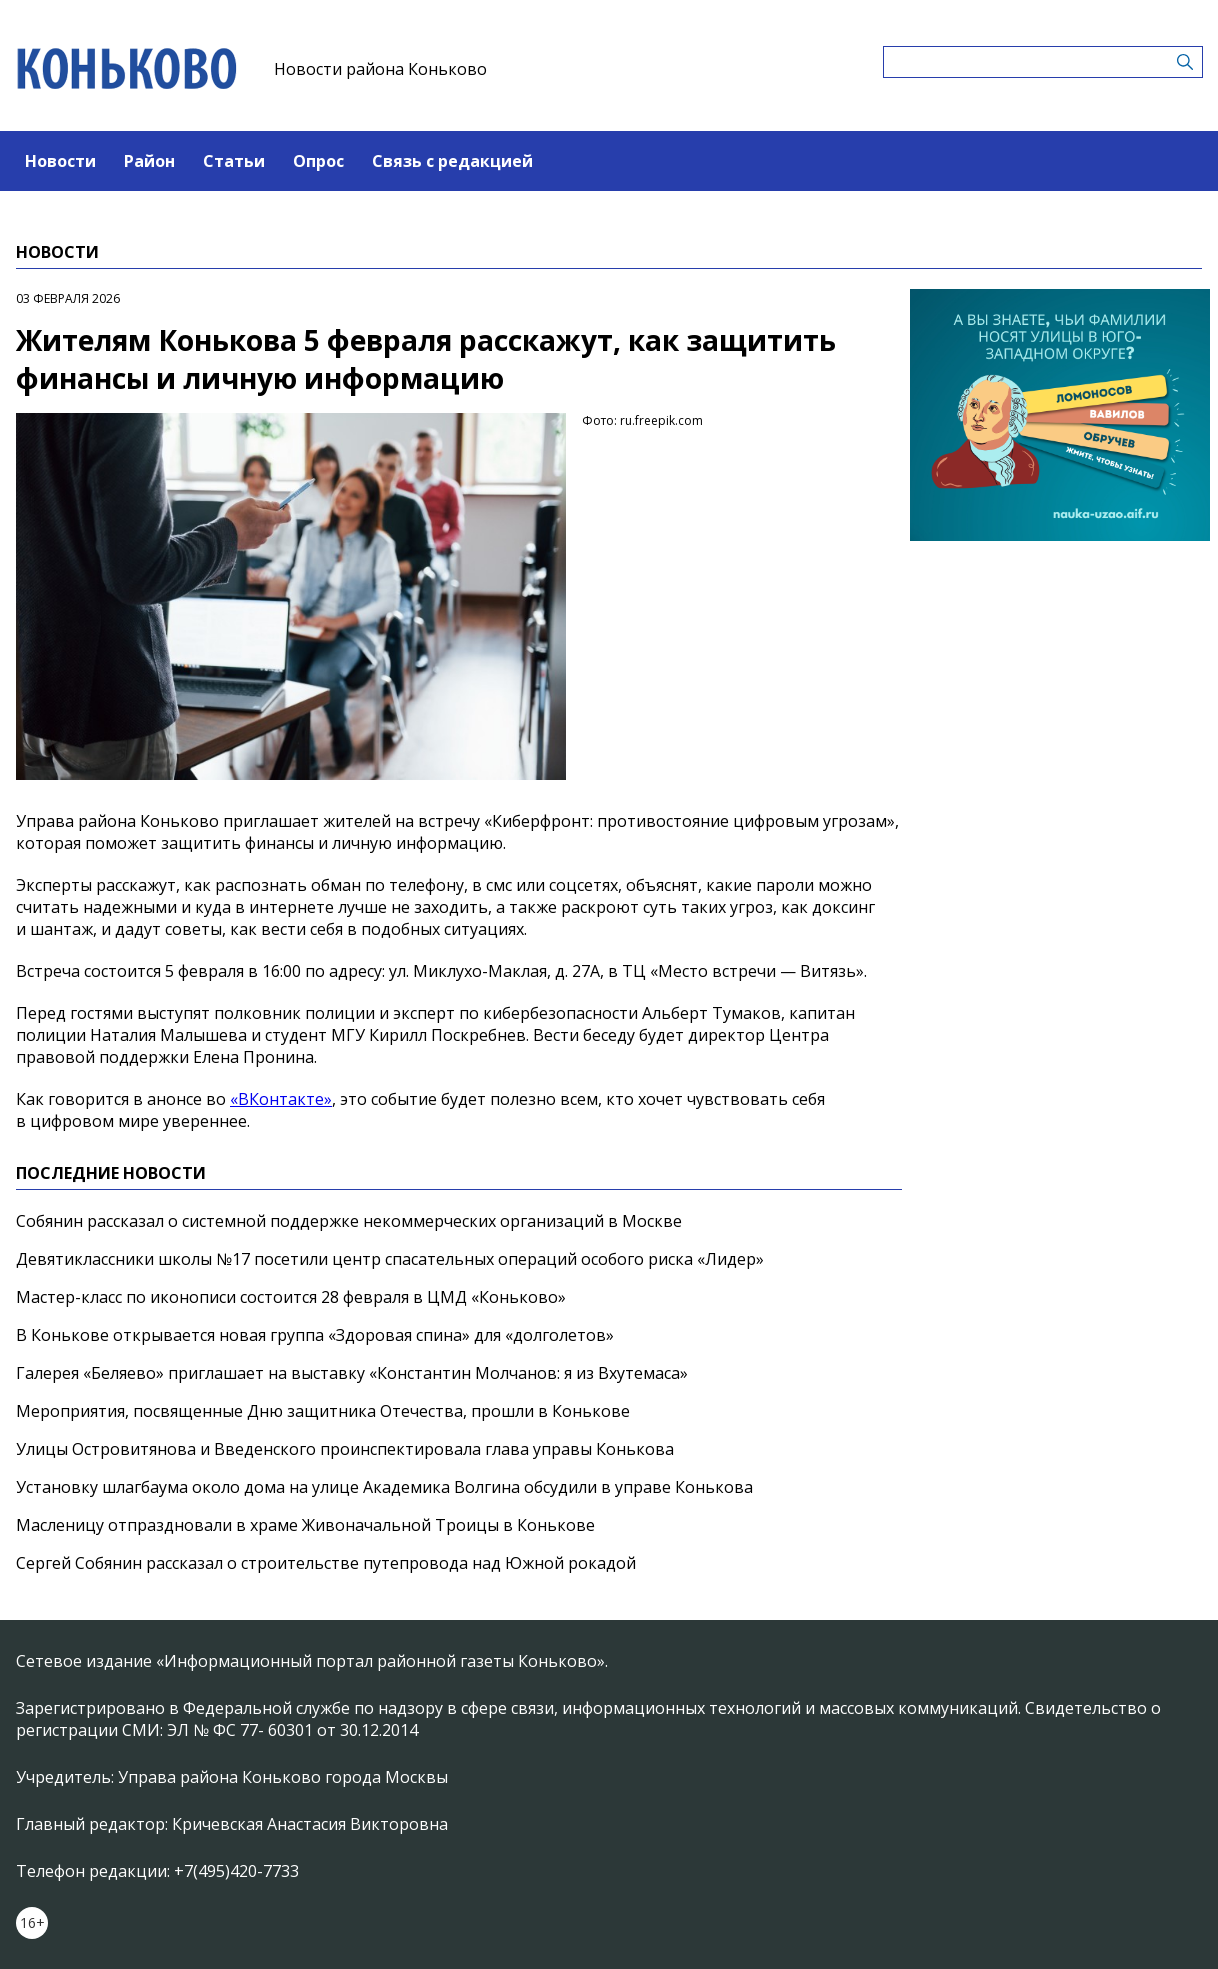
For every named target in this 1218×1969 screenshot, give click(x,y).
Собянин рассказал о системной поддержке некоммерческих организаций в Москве (349, 1221)
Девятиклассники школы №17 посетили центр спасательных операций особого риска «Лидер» (390, 1259)
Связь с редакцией (452, 161)
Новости (60, 161)
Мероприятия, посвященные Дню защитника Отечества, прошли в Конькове (323, 1411)
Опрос (318, 161)
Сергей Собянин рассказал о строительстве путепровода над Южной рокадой (326, 1563)
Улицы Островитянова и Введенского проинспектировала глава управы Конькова (345, 1449)
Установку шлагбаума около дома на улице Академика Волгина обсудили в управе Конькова (384, 1487)
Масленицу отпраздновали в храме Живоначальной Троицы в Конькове (305, 1525)
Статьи (234, 161)
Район (149, 161)
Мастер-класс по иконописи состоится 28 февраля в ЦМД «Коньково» (291, 1297)
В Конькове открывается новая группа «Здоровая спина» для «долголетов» (315, 1335)
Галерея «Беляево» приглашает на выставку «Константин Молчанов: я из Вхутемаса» (352, 1373)
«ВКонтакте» (281, 1099)
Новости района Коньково (380, 69)
